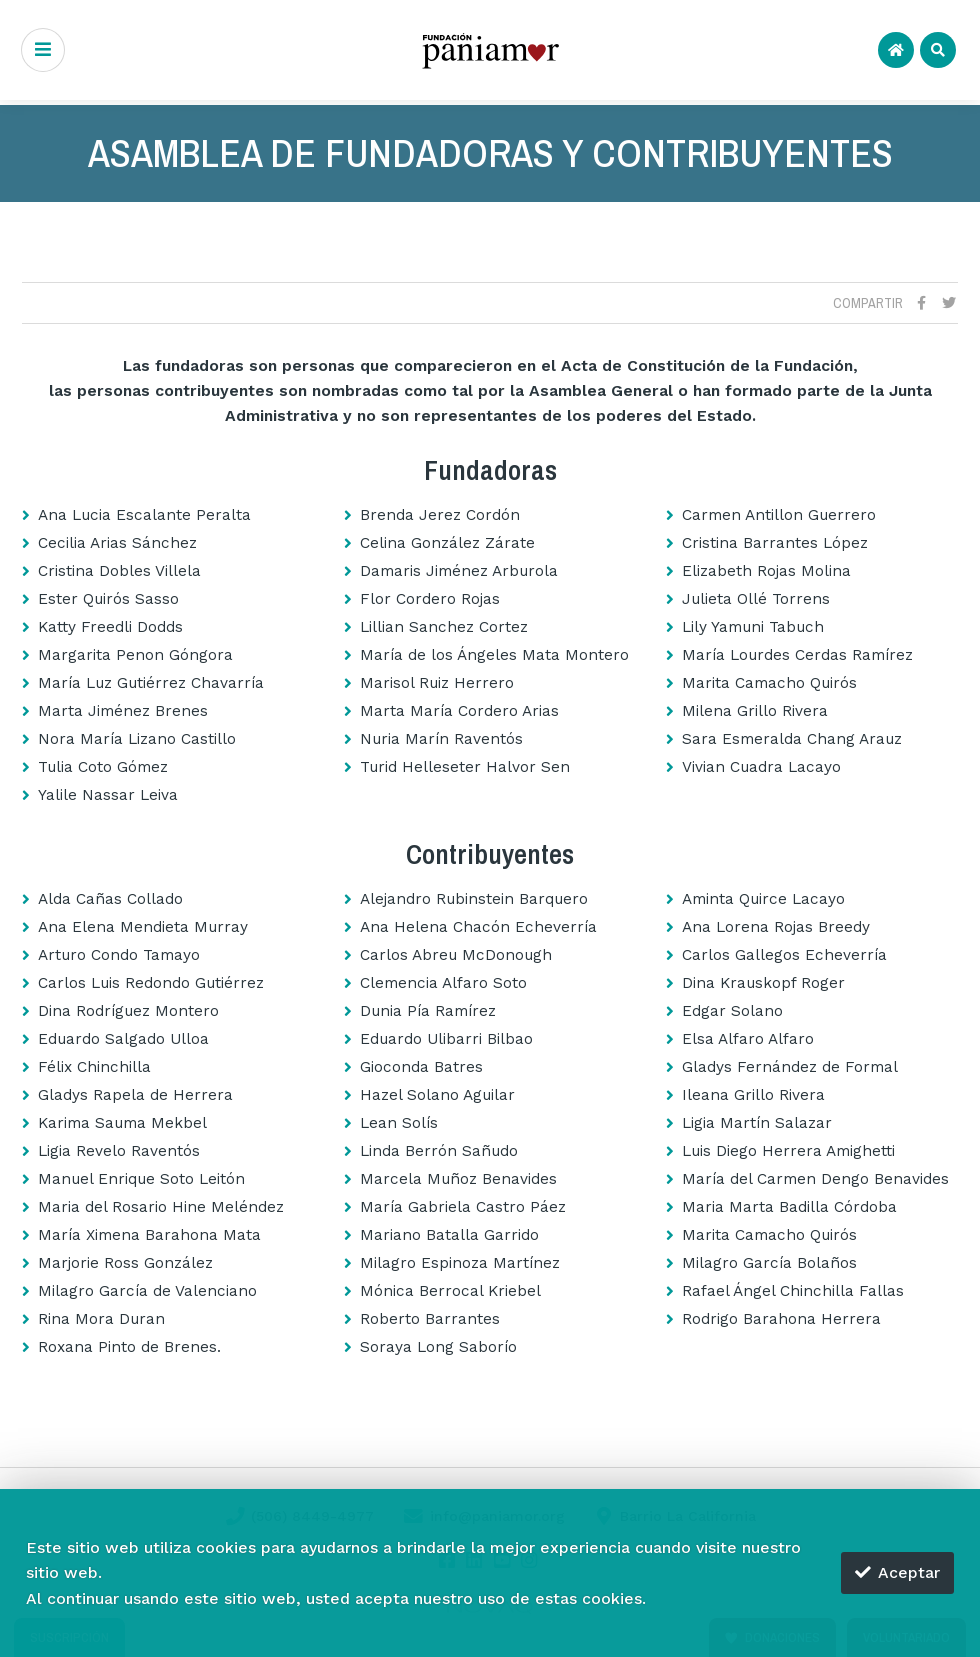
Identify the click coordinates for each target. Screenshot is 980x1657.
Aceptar (897, 1572)
